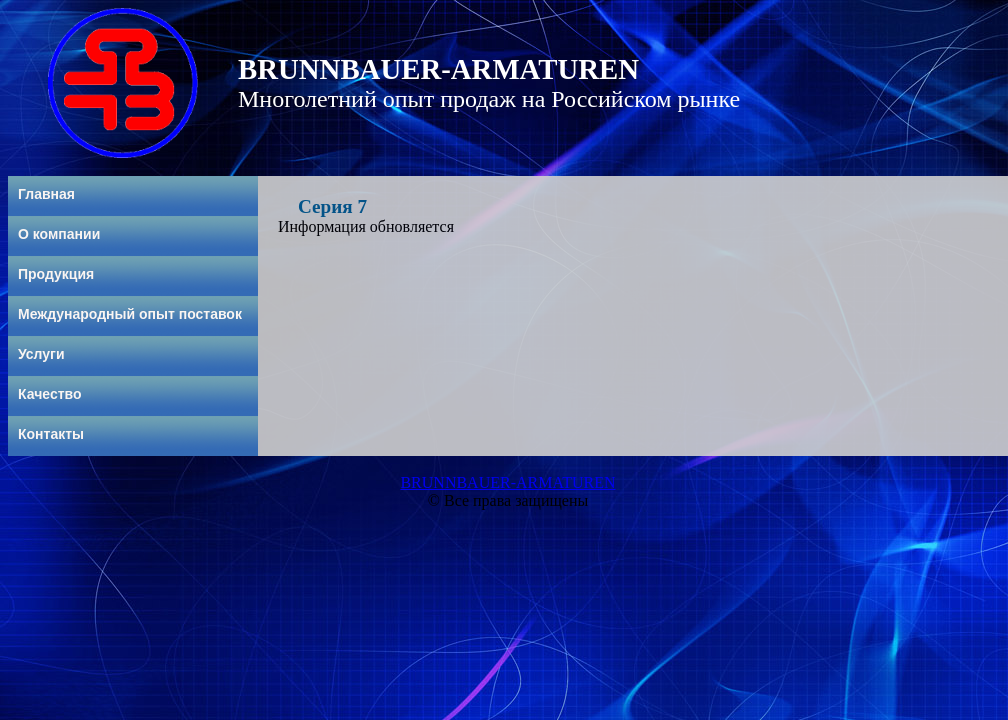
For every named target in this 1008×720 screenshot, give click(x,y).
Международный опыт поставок (130, 314)
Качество (50, 394)
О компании (59, 234)
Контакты (51, 434)
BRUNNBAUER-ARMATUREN (507, 482)
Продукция (56, 274)
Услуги (41, 354)
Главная (46, 194)
